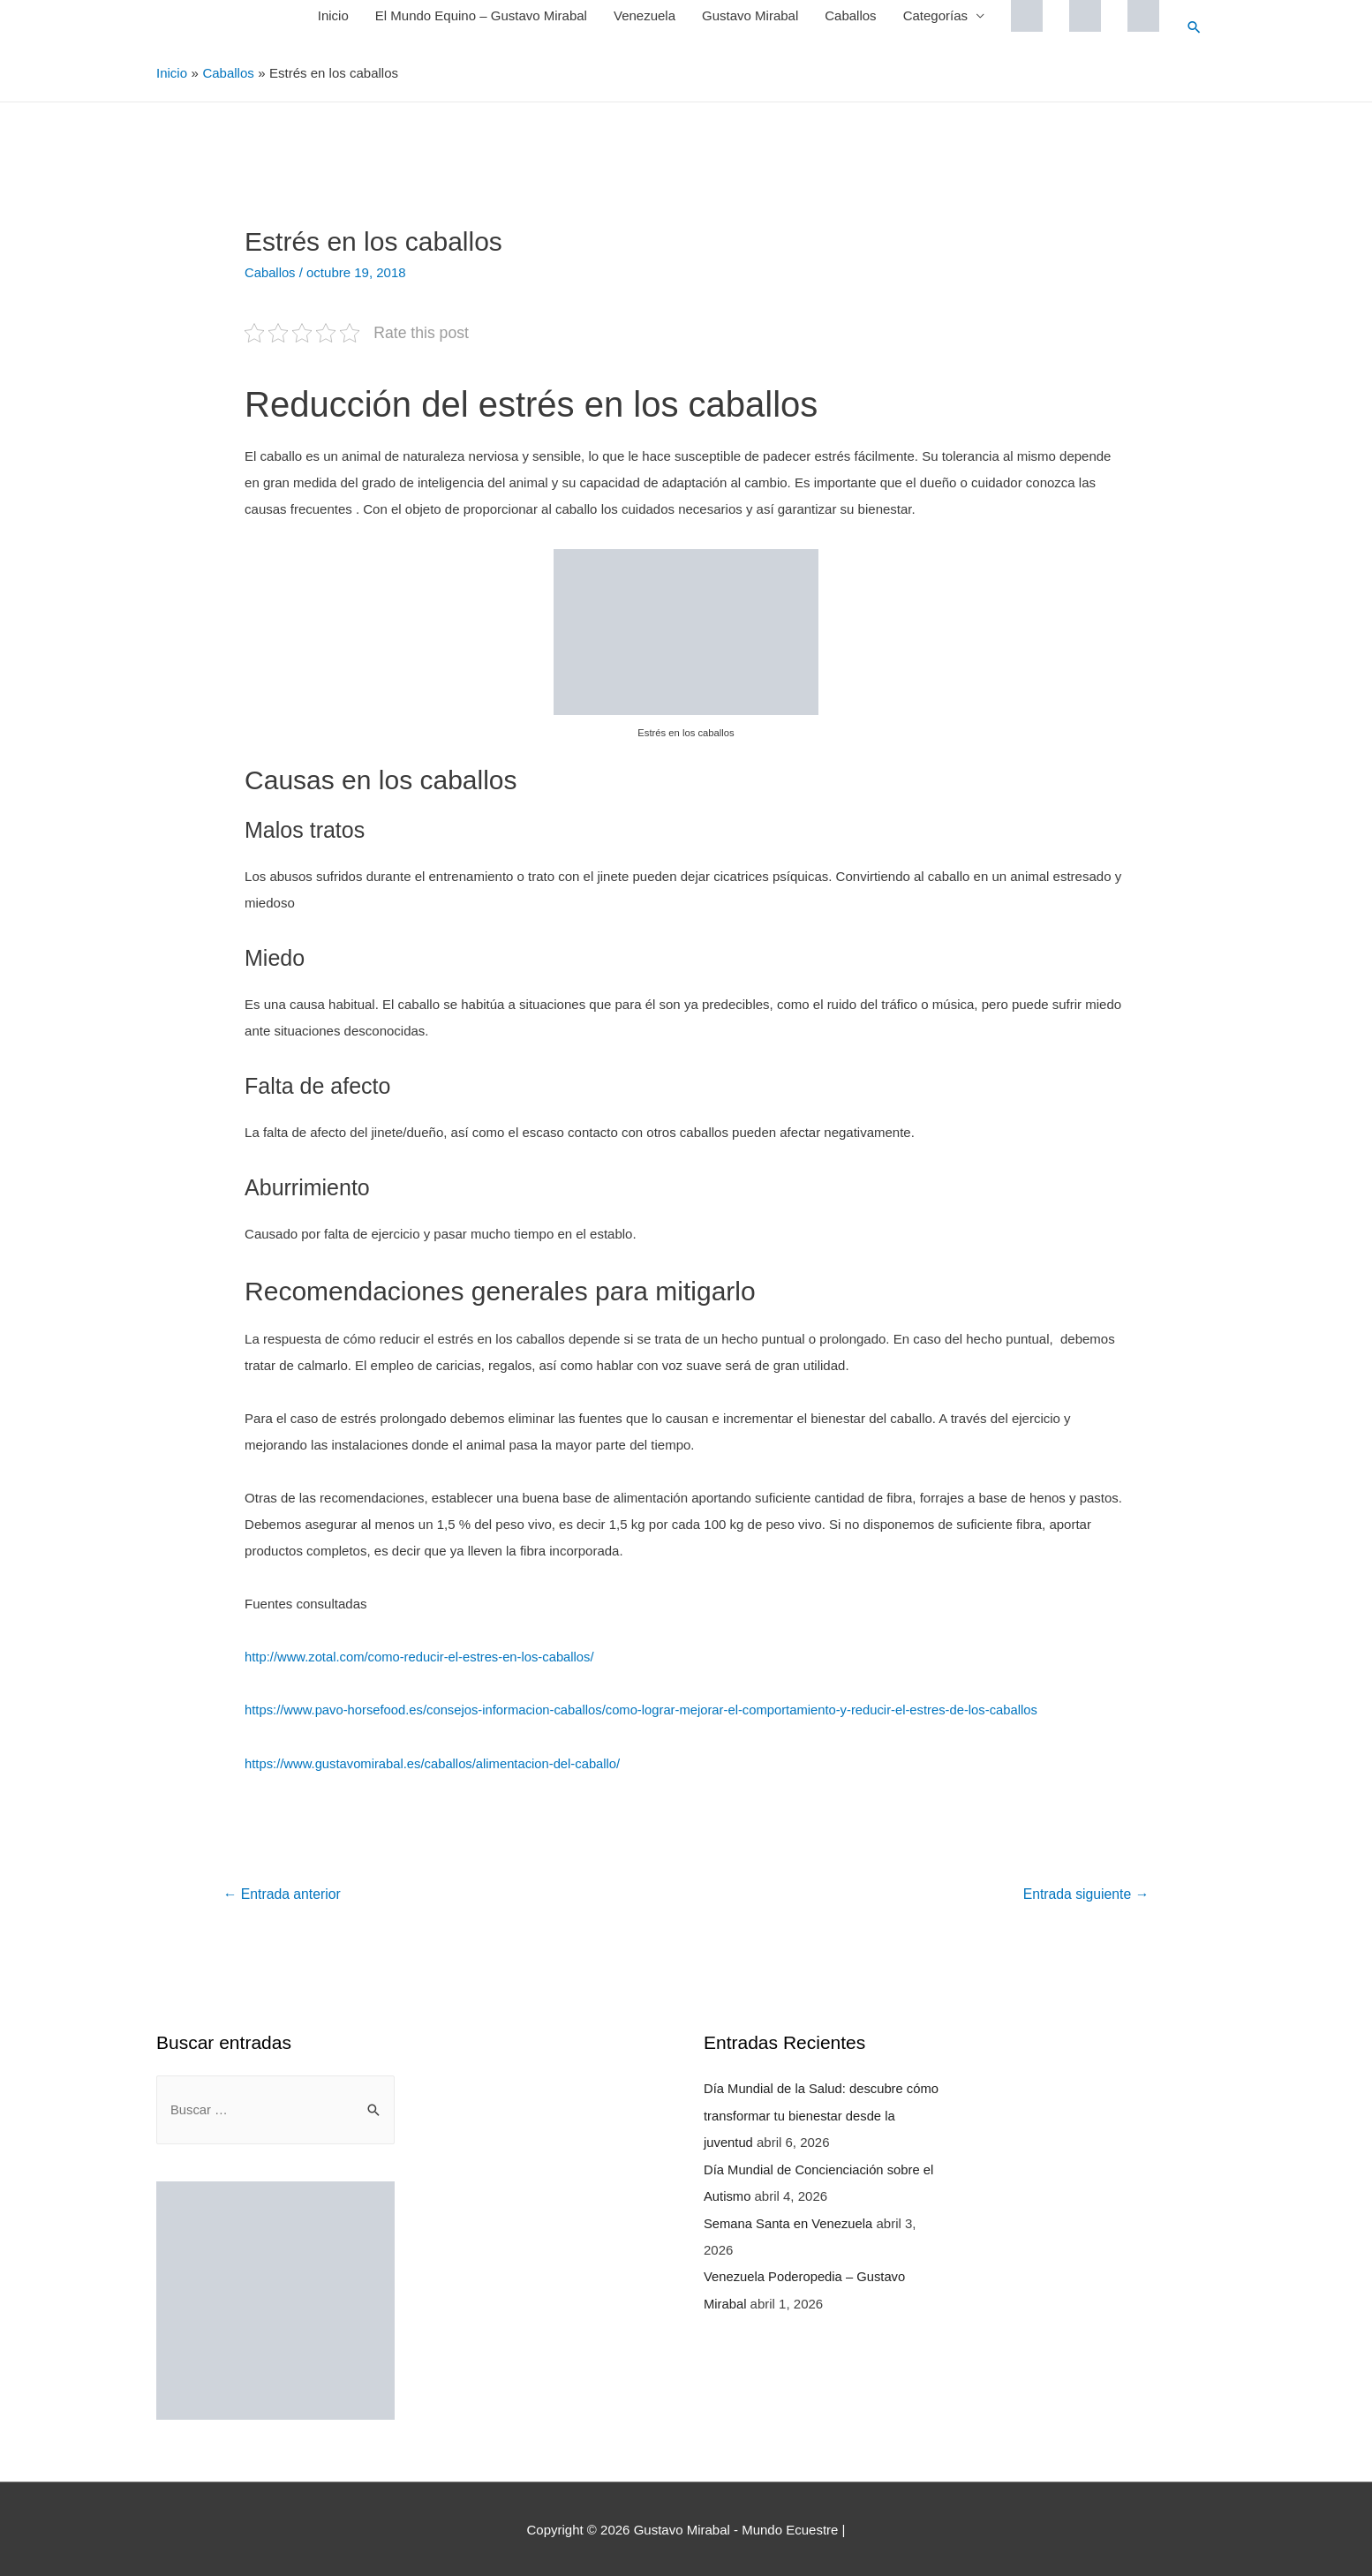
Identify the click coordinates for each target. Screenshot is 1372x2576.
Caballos (849, 15)
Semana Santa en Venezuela (789, 2218)
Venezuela (644, 15)
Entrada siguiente (1085, 1892)
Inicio (332, 15)
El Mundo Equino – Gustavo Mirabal (480, 15)
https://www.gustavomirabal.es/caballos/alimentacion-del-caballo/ (435, 1761)
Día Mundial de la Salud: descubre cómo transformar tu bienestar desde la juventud (819, 2113)
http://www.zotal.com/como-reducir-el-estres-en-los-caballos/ (422, 1655)
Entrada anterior (283, 1892)
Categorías (934, 15)
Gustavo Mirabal (749, 15)
